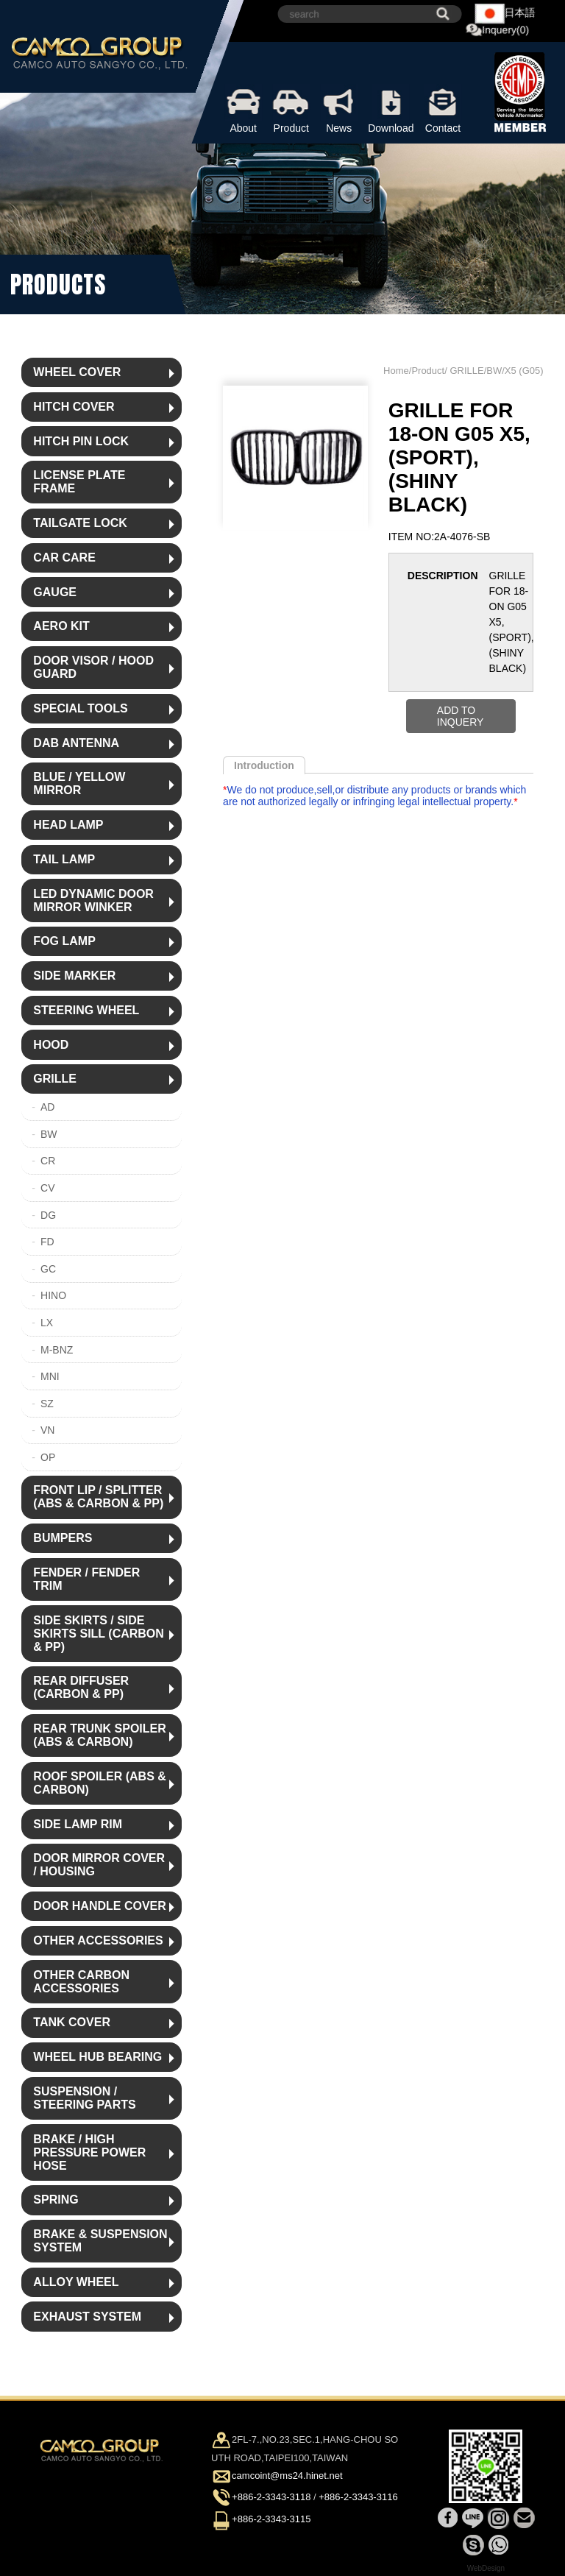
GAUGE (55, 592)
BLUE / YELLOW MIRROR (79, 783)
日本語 (505, 14)
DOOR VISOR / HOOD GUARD (93, 667)
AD (47, 1107)
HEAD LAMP (68, 824)
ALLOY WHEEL (75, 2282)
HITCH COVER (73, 406)
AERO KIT (61, 626)
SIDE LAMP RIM (77, 1824)
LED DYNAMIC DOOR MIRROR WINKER (93, 900)
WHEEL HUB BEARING (97, 2056)
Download (390, 109)
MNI (50, 1376)
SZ (47, 1403)
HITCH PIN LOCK (81, 441)
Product (291, 109)
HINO (53, 1295)
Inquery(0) (497, 31)
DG (48, 1215)
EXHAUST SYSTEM (87, 2316)
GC (48, 1269)
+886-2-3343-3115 (271, 2518)
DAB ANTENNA (76, 743)
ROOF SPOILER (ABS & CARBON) (99, 1783)
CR (47, 1161)
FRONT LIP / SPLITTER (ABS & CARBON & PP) (98, 1497)
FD (47, 1242)
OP (47, 1457)
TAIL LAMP (64, 859)
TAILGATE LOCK (80, 523)
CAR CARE (64, 557)
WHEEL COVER (77, 372)
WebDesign (486, 2568)
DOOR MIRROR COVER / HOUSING (99, 1865)
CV (47, 1188)
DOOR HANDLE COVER (99, 1906)
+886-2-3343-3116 (358, 2497)
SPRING (55, 2199)
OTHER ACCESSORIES (98, 1940)
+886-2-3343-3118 (271, 2497)
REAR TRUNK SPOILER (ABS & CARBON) (99, 1735)
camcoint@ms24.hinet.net (287, 2476)
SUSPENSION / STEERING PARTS (84, 2098)
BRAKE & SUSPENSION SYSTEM (100, 2241)
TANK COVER (71, 2022)
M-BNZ (56, 1350)
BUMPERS (62, 1538)
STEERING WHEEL (86, 1010)
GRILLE (55, 1078)
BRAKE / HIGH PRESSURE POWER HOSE (89, 2152)
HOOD (50, 1044)
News (339, 109)
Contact (443, 109)
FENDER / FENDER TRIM (86, 1579)
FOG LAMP (64, 941)
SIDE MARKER (74, 975)
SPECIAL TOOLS (80, 708)
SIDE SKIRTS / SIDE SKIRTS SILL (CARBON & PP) (98, 1633)
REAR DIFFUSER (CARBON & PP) (81, 1687)
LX (46, 1322)
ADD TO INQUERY (460, 716)
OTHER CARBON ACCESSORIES (81, 1982)
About (243, 109)
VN (47, 1430)
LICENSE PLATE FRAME (79, 482)
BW (48, 1134)
